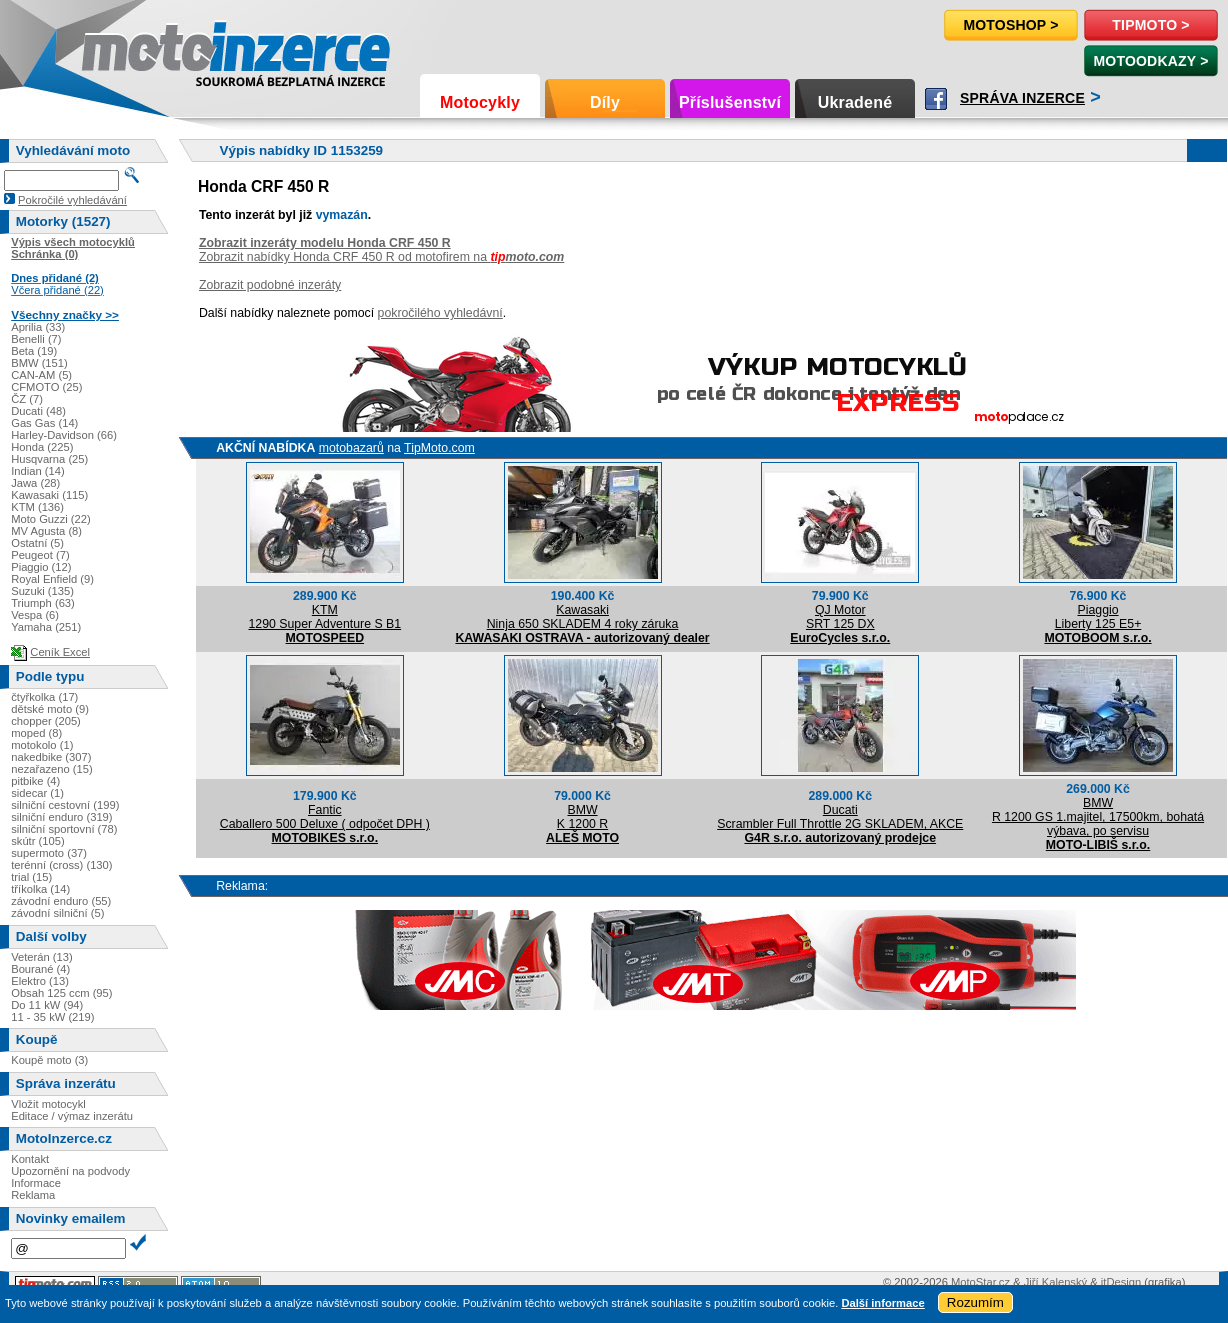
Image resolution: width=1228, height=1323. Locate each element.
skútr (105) (37, 841)
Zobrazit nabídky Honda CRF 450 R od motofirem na (381, 257)
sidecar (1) (37, 793)
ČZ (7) (27, 399)
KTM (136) (37, 507)
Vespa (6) (35, 615)
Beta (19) (34, 351)
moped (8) (36, 733)
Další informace (882, 1303)
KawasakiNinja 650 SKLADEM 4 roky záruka (583, 617)
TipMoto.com (439, 448)
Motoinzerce (124, 49)
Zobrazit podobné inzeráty (270, 285)
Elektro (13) (40, 981)
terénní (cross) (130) (61, 865)
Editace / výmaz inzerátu (72, 1116)
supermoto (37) (49, 853)
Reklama (33, 1195)
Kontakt (30, 1159)
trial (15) (31, 877)
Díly (605, 102)
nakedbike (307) (51, 757)
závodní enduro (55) (61, 901)
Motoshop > (1010, 25)
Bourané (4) (40, 969)
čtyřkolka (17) (44, 697)
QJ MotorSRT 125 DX (840, 617)
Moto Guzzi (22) (51, 519)
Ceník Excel (60, 652)
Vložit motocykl (48, 1104)
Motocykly (480, 102)
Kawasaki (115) (49, 495)
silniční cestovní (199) (65, 805)
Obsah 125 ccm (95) (61, 993)
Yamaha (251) (46, 627)
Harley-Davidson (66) (64, 435)
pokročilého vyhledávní (440, 313)
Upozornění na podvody (70, 1171)
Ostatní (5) (37, 543)
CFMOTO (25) (46, 387)
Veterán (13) (42, 957)
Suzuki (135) (42, 591)
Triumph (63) (43, 603)
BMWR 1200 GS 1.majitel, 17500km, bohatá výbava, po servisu (1098, 817)
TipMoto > (1150, 25)
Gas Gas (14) (44, 423)
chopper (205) (46, 721)
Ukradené (855, 102)
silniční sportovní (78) (64, 829)
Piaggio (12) (41, 567)
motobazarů (351, 448)
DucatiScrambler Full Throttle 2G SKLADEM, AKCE (840, 817)
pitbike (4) (35, 781)
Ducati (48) (38, 411)
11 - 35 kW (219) (52, 1017)
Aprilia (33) (38, 327)
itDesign (1121, 1282)
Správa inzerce (1022, 98)
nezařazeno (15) (51, 769)
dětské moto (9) (50, 709)
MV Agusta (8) (46, 531)
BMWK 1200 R (582, 817)
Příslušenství (730, 102)
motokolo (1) (42, 745)
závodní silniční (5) (57, 913)
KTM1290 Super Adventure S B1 (324, 617)
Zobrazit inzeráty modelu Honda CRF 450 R (325, 243)
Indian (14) (38, 471)
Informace (36, 1183)
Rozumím (975, 1302)
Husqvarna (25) (49, 459)
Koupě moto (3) (49, 1060)
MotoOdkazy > (1150, 61)
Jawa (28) (35, 483)
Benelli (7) (36, 339)
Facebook (936, 99)
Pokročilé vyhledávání (72, 200)
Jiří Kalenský (1055, 1282)
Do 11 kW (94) (47, 1005)
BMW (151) (39, 363)
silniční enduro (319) (61, 817)
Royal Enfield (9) (52, 579)
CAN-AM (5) (41, 375)
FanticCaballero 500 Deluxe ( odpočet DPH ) (325, 817)
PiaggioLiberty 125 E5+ (1098, 617)
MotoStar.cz (980, 1282)
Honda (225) (42, 447)
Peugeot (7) (40, 555)
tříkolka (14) (40, 889)
